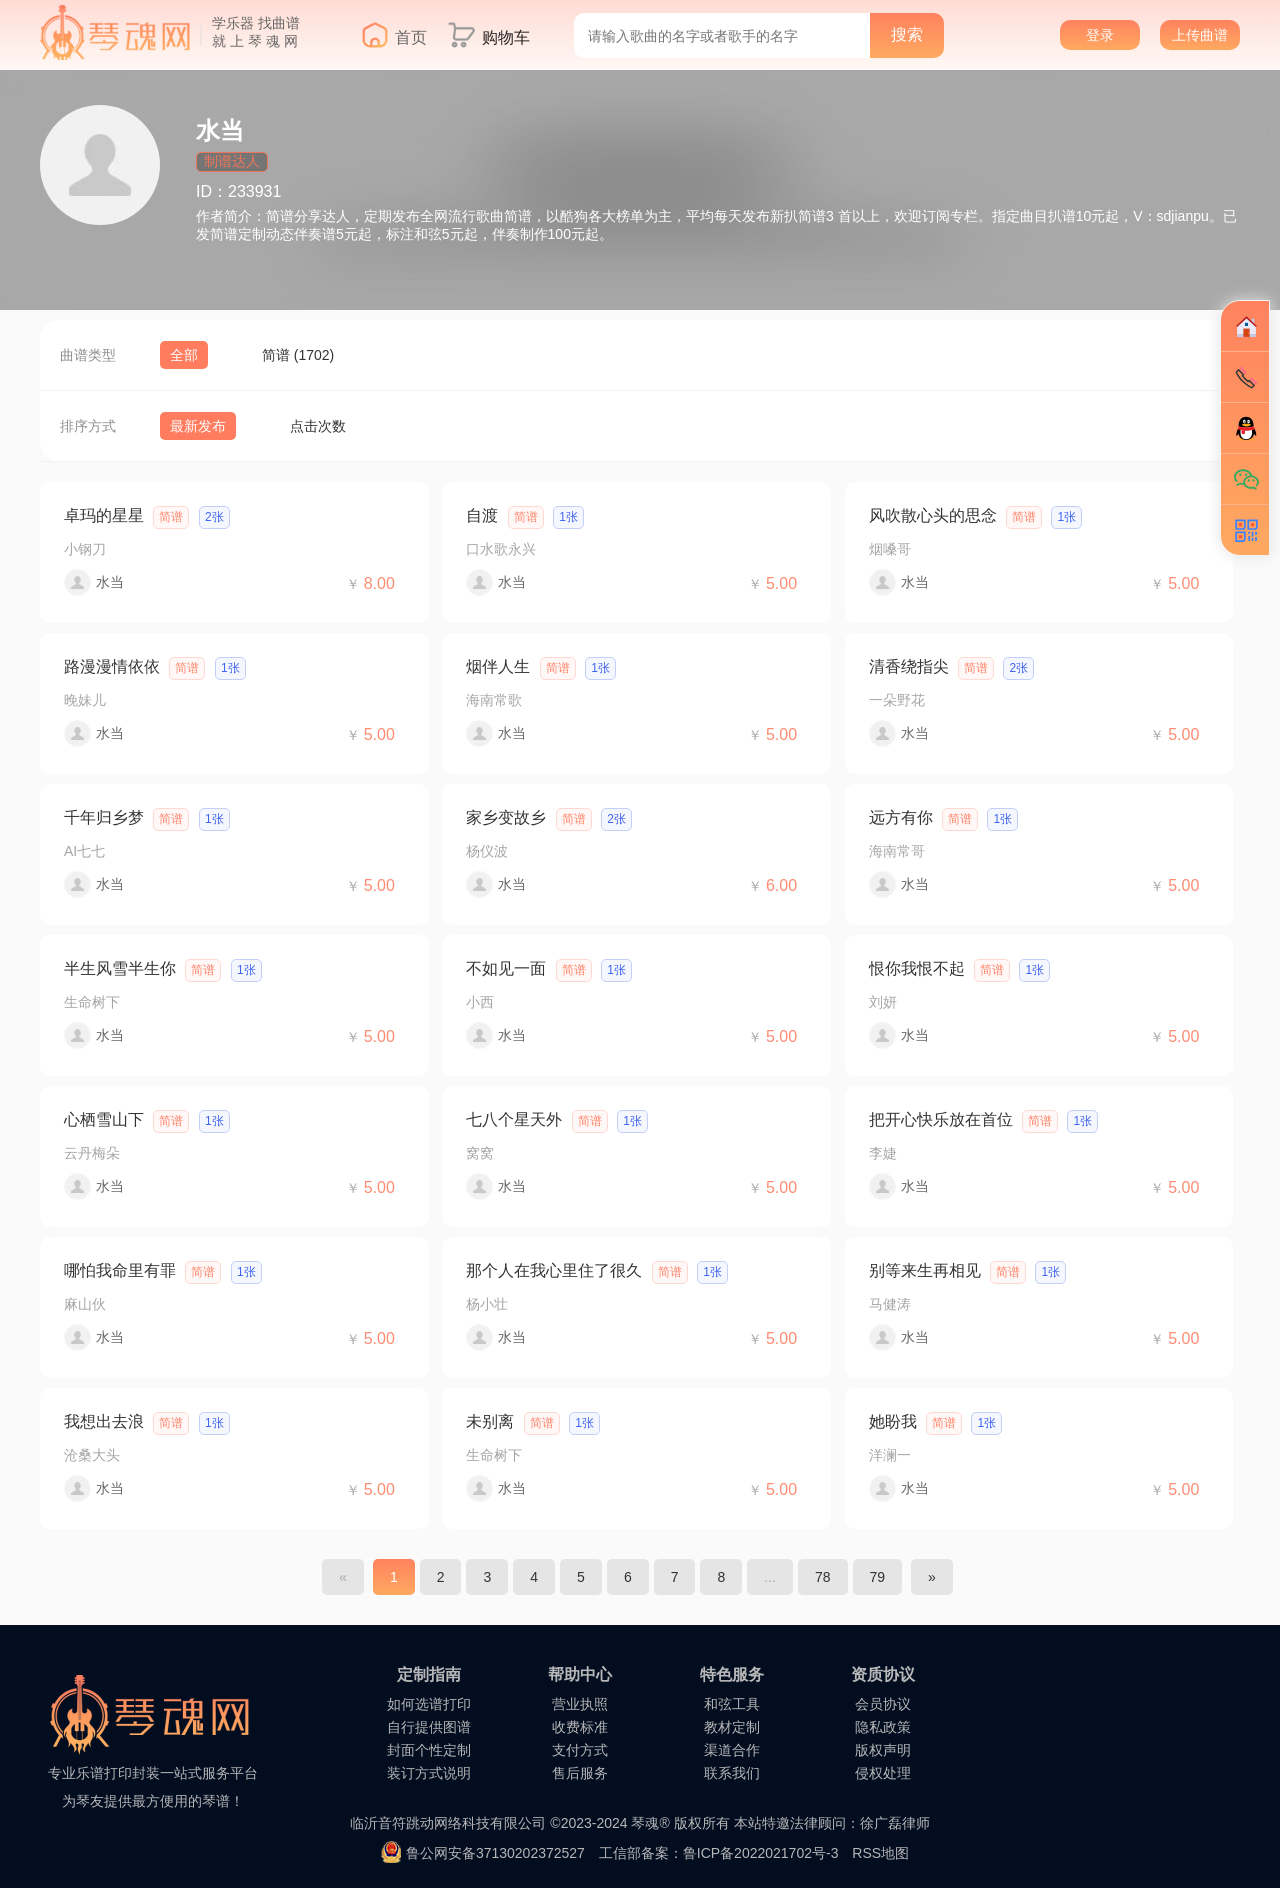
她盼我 (893, 1421)
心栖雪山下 (104, 1119)
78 (823, 1577)
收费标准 (580, 1727)
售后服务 (580, 1773)
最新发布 (198, 426)
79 (878, 1577)
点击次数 (318, 426)
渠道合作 (732, 1750)
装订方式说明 (429, 1773)
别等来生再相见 (925, 1270)
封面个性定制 (429, 1750)
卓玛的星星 (104, 515)
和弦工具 (732, 1704)
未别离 (490, 1421)
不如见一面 (506, 968)
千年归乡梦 (104, 817)
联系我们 (732, 1773)
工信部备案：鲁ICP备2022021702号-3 (719, 1853)
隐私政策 (883, 1727)
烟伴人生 (498, 666)
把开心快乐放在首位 (941, 1119)
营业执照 (580, 1704)
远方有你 (901, 817)
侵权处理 (883, 1773)
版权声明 (883, 1750)
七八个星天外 (514, 1119)
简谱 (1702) (298, 355)
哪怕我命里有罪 (120, 1270)
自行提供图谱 (429, 1727)
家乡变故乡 (506, 817)
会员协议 (883, 1704)
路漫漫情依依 (112, 666)
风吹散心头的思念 (933, 515)
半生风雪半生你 (120, 968)
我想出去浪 (104, 1421)
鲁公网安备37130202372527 (495, 1853)
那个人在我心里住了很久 (554, 1270)
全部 (184, 355)
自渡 (482, 515)
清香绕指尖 (909, 666)
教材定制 (732, 1727)
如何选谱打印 (429, 1704)
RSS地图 (880, 1853)
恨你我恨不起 (917, 968)
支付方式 (580, 1750)
